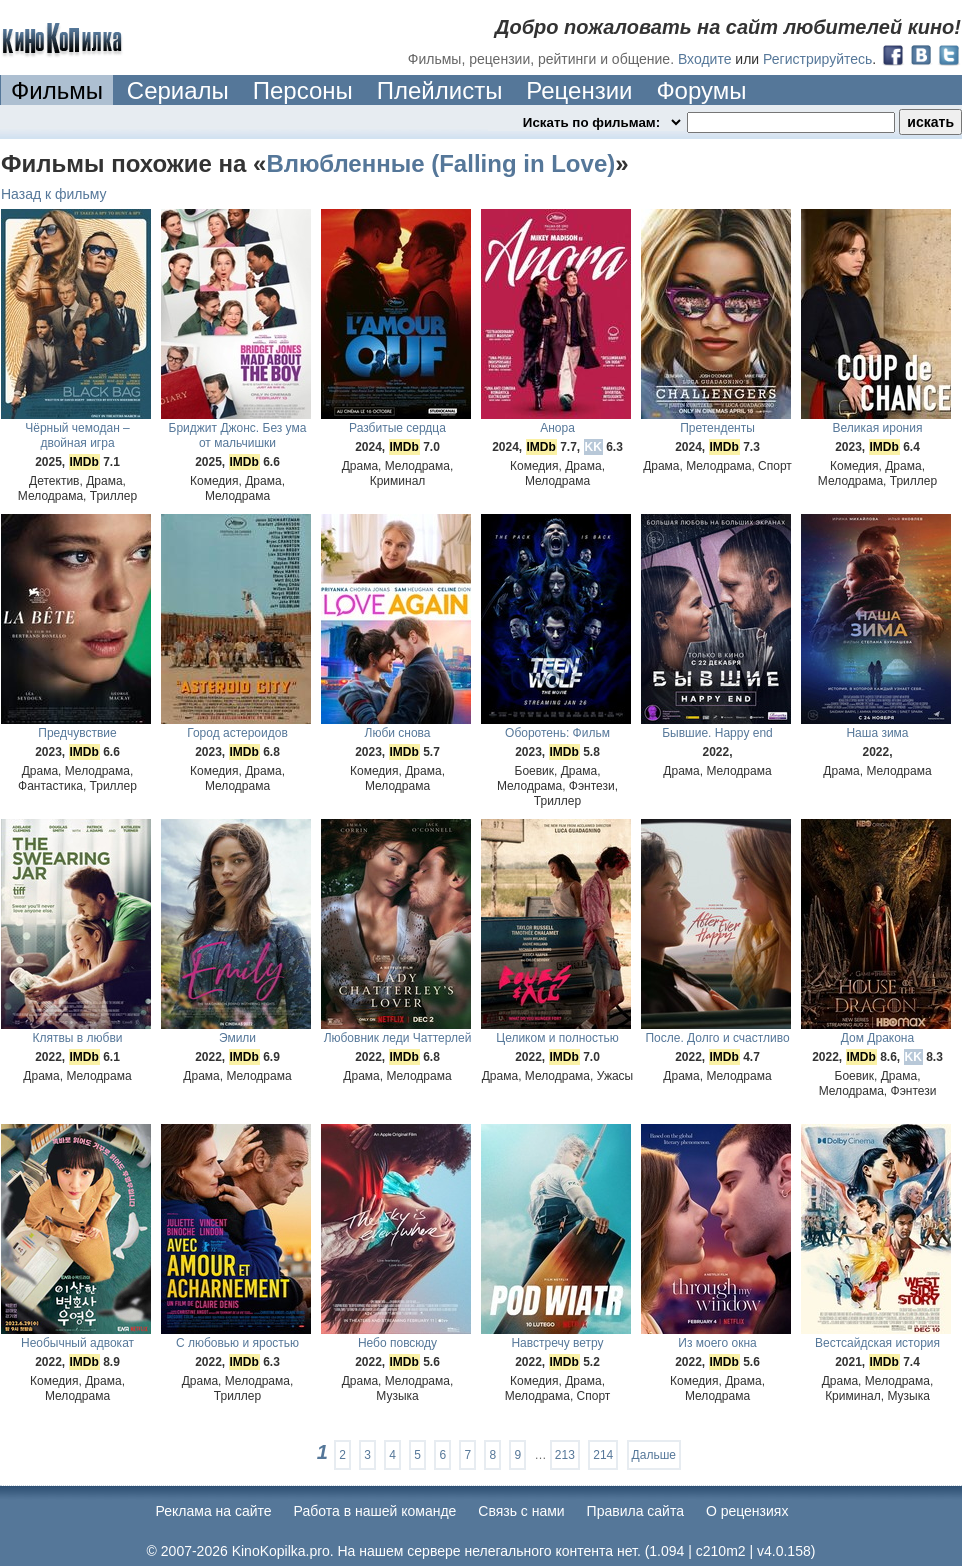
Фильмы (57, 90)
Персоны (303, 90)
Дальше (654, 1455)
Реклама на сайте (214, 1511)
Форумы (701, 90)
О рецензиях (747, 1511)
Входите (705, 59)
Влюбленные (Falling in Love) (440, 163)
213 (565, 1455)
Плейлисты (440, 90)
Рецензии (579, 90)
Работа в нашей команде (375, 1511)
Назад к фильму (54, 194)
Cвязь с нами (521, 1511)
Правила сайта (635, 1511)
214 (603, 1455)
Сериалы (178, 90)
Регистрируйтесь (817, 59)
